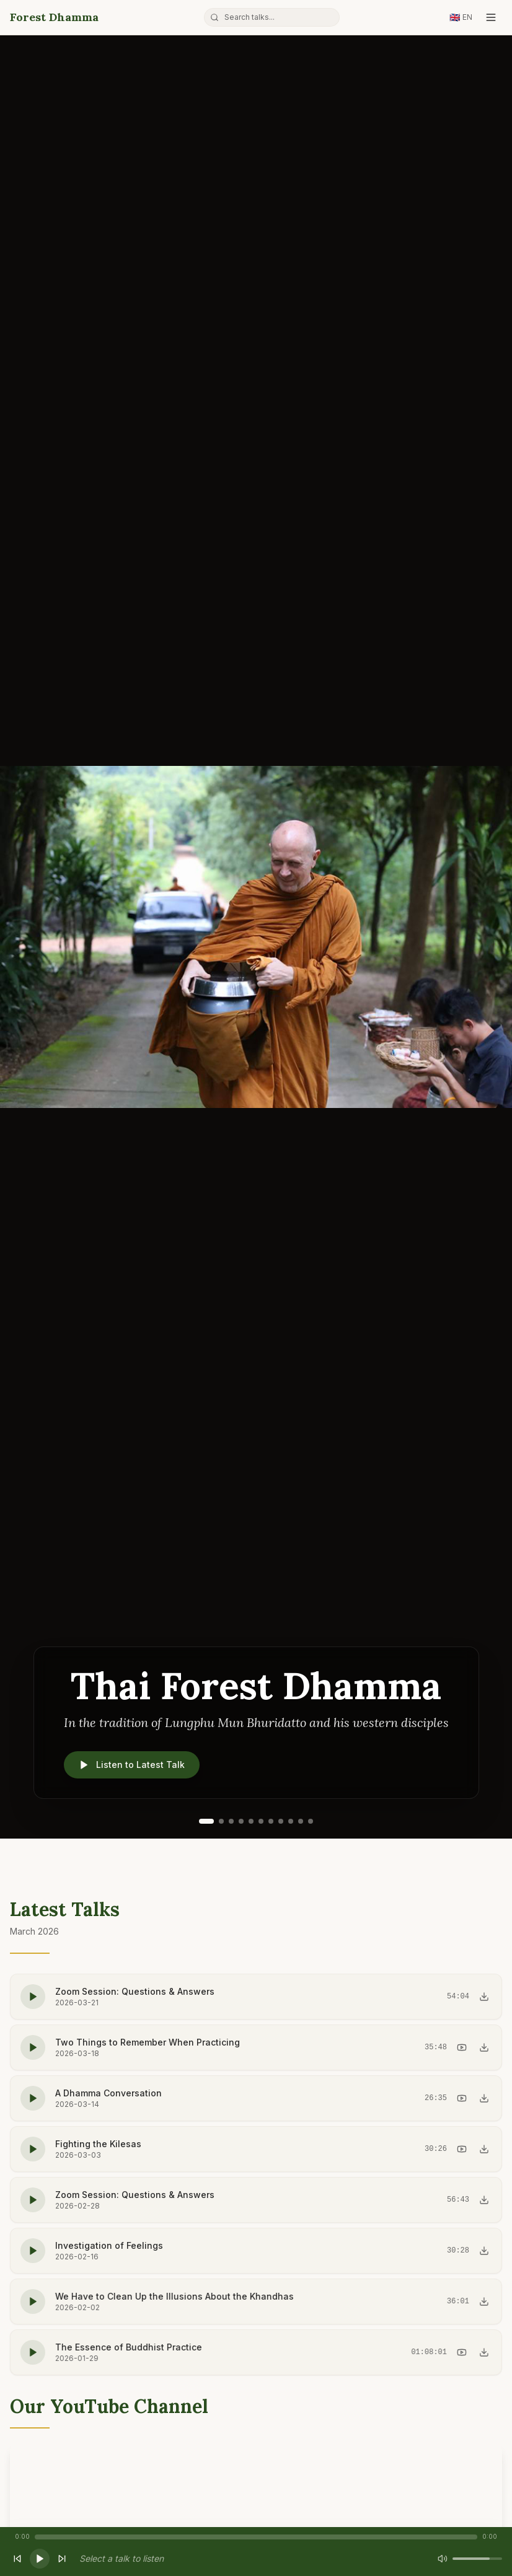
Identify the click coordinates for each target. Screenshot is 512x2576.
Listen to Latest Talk (132, 1764)
